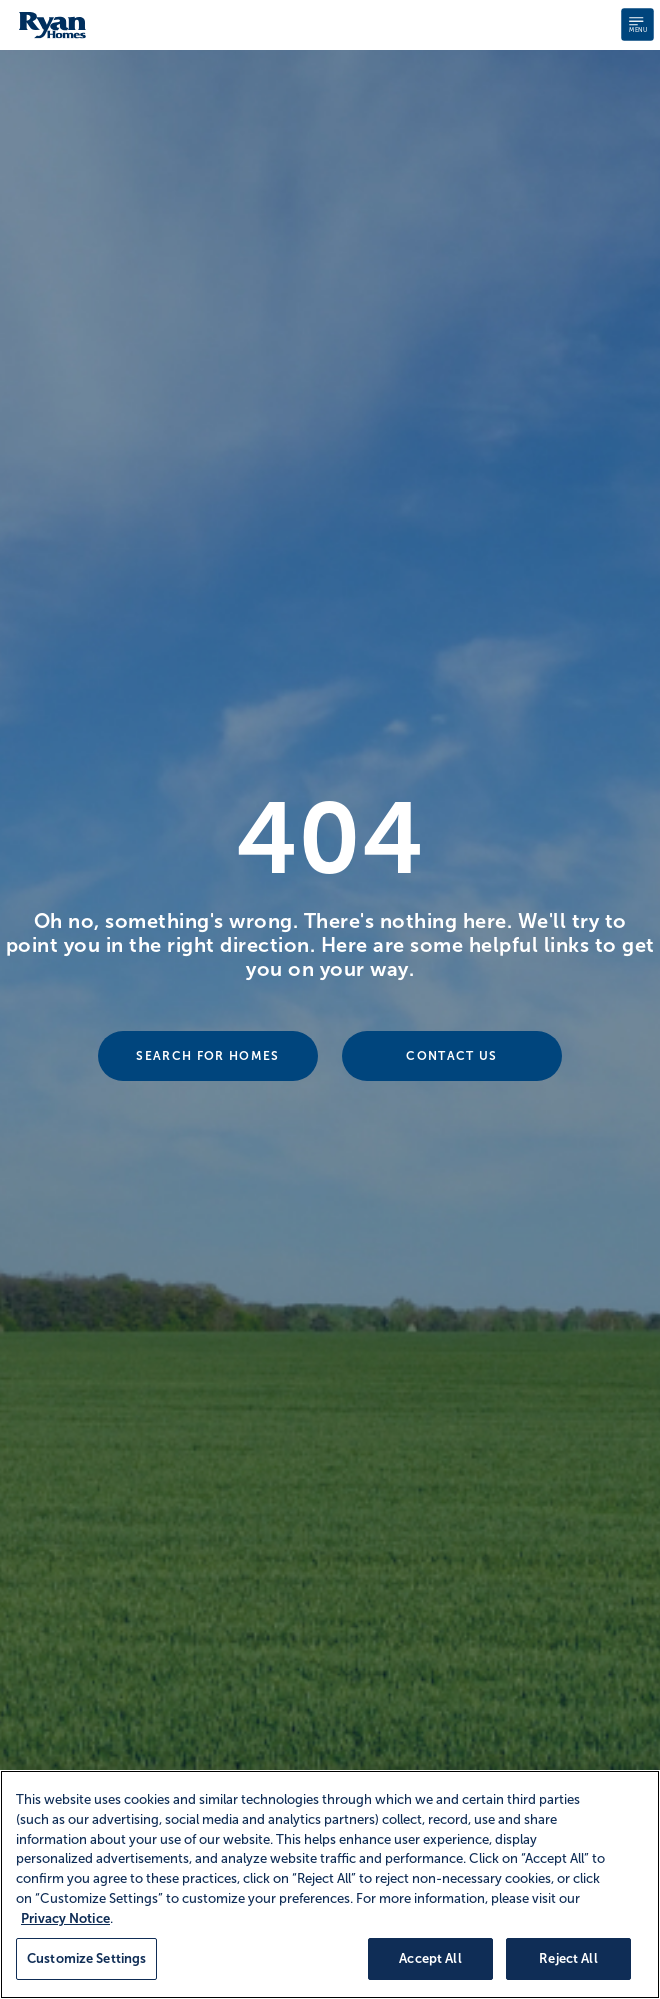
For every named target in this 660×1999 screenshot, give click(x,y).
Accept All (430, 1958)
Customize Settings (86, 1958)
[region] (330, 1884)
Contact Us (451, 1056)
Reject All (568, 1958)
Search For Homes (207, 1056)
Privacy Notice (65, 1918)
